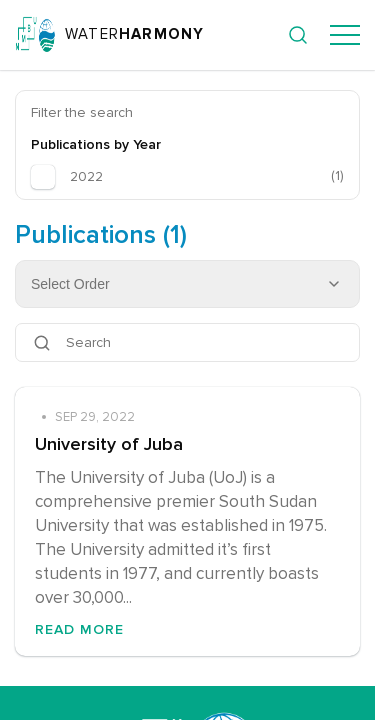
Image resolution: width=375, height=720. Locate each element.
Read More (79, 629)
